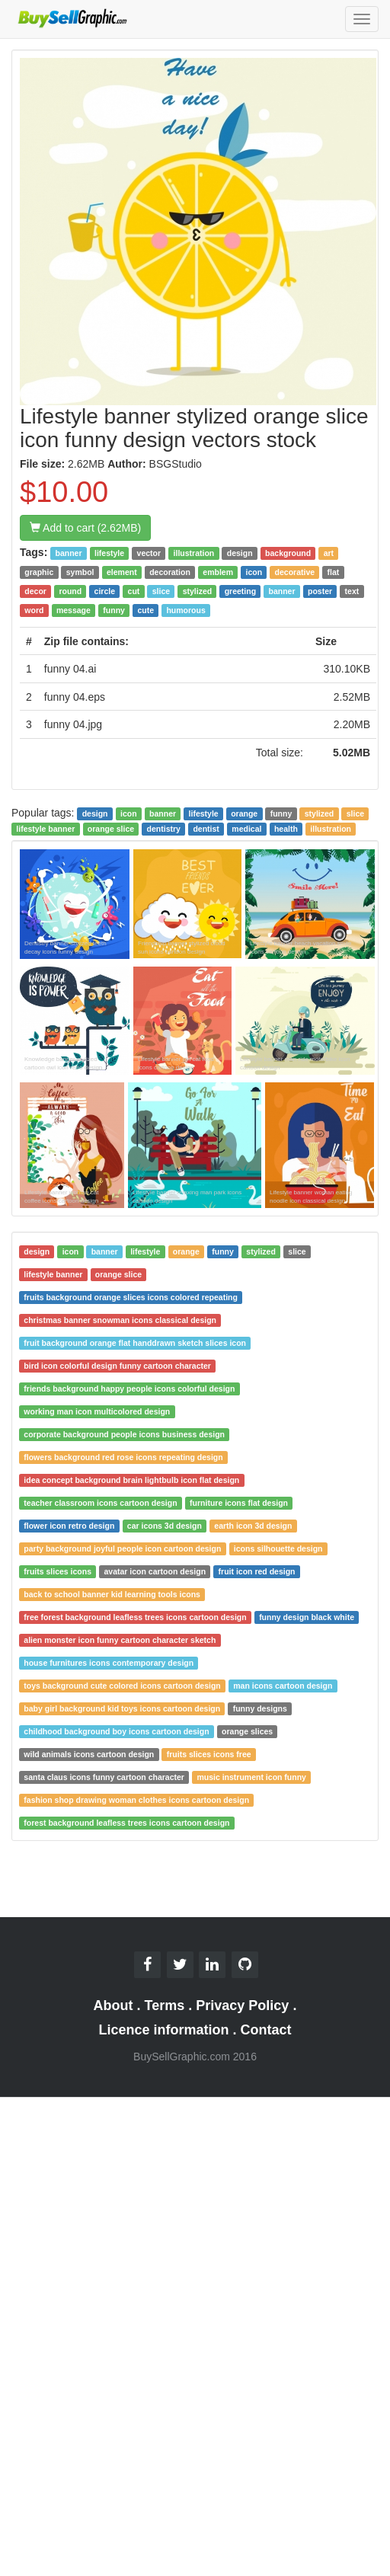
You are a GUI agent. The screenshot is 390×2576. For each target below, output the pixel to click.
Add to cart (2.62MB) (85, 528)
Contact (266, 2029)
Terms (165, 2005)
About (113, 2005)
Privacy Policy (242, 2005)
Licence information (163, 2029)
